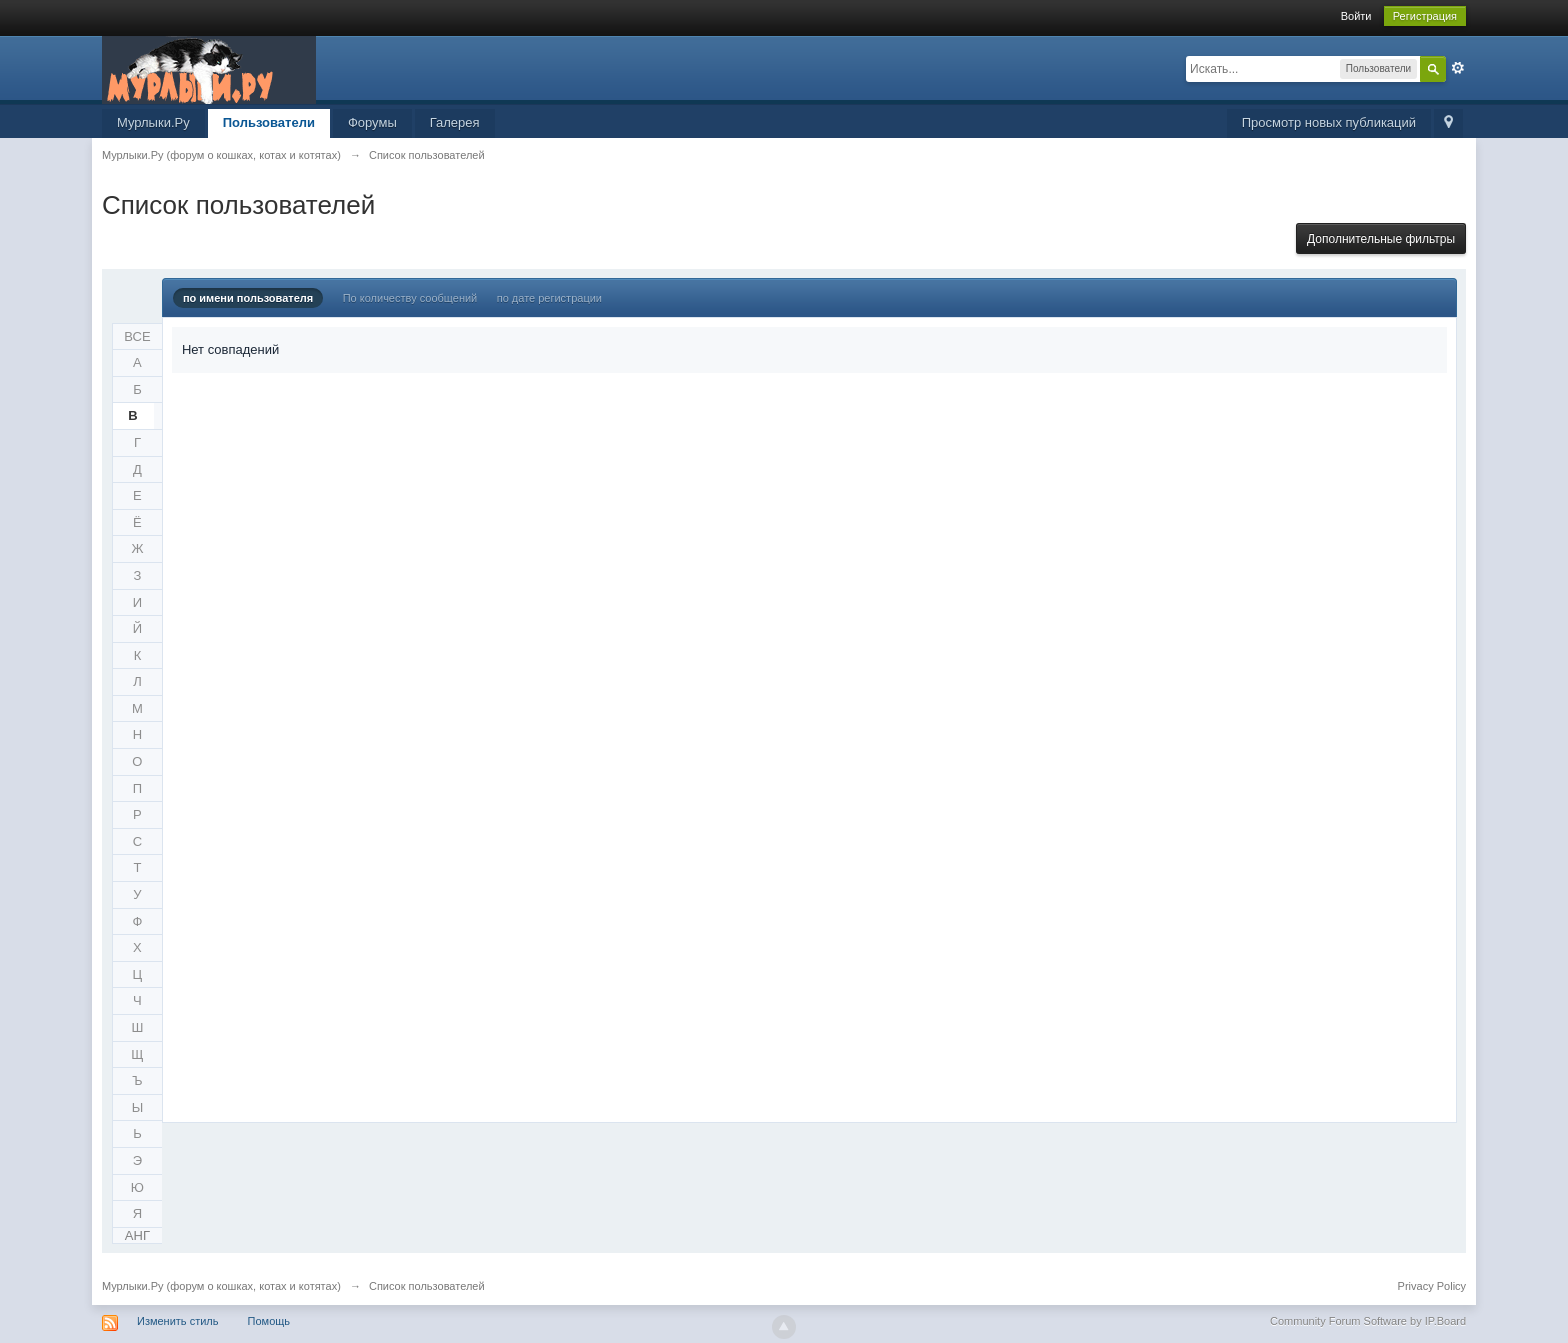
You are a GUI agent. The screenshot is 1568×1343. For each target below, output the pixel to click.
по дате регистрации (549, 298)
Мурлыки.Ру (153, 122)
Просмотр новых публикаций (1329, 122)
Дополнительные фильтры (1381, 239)
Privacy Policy (1432, 1286)
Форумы (372, 122)
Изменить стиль (178, 1321)
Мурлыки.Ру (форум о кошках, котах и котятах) (221, 1286)
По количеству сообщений (410, 298)
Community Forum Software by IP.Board (1368, 1321)
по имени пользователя (248, 298)
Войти (1356, 16)
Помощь (269, 1321)
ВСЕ (137, 336)
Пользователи (269, 122)
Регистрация (1425, 16)
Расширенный (1458, 68)
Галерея (455, 122)
